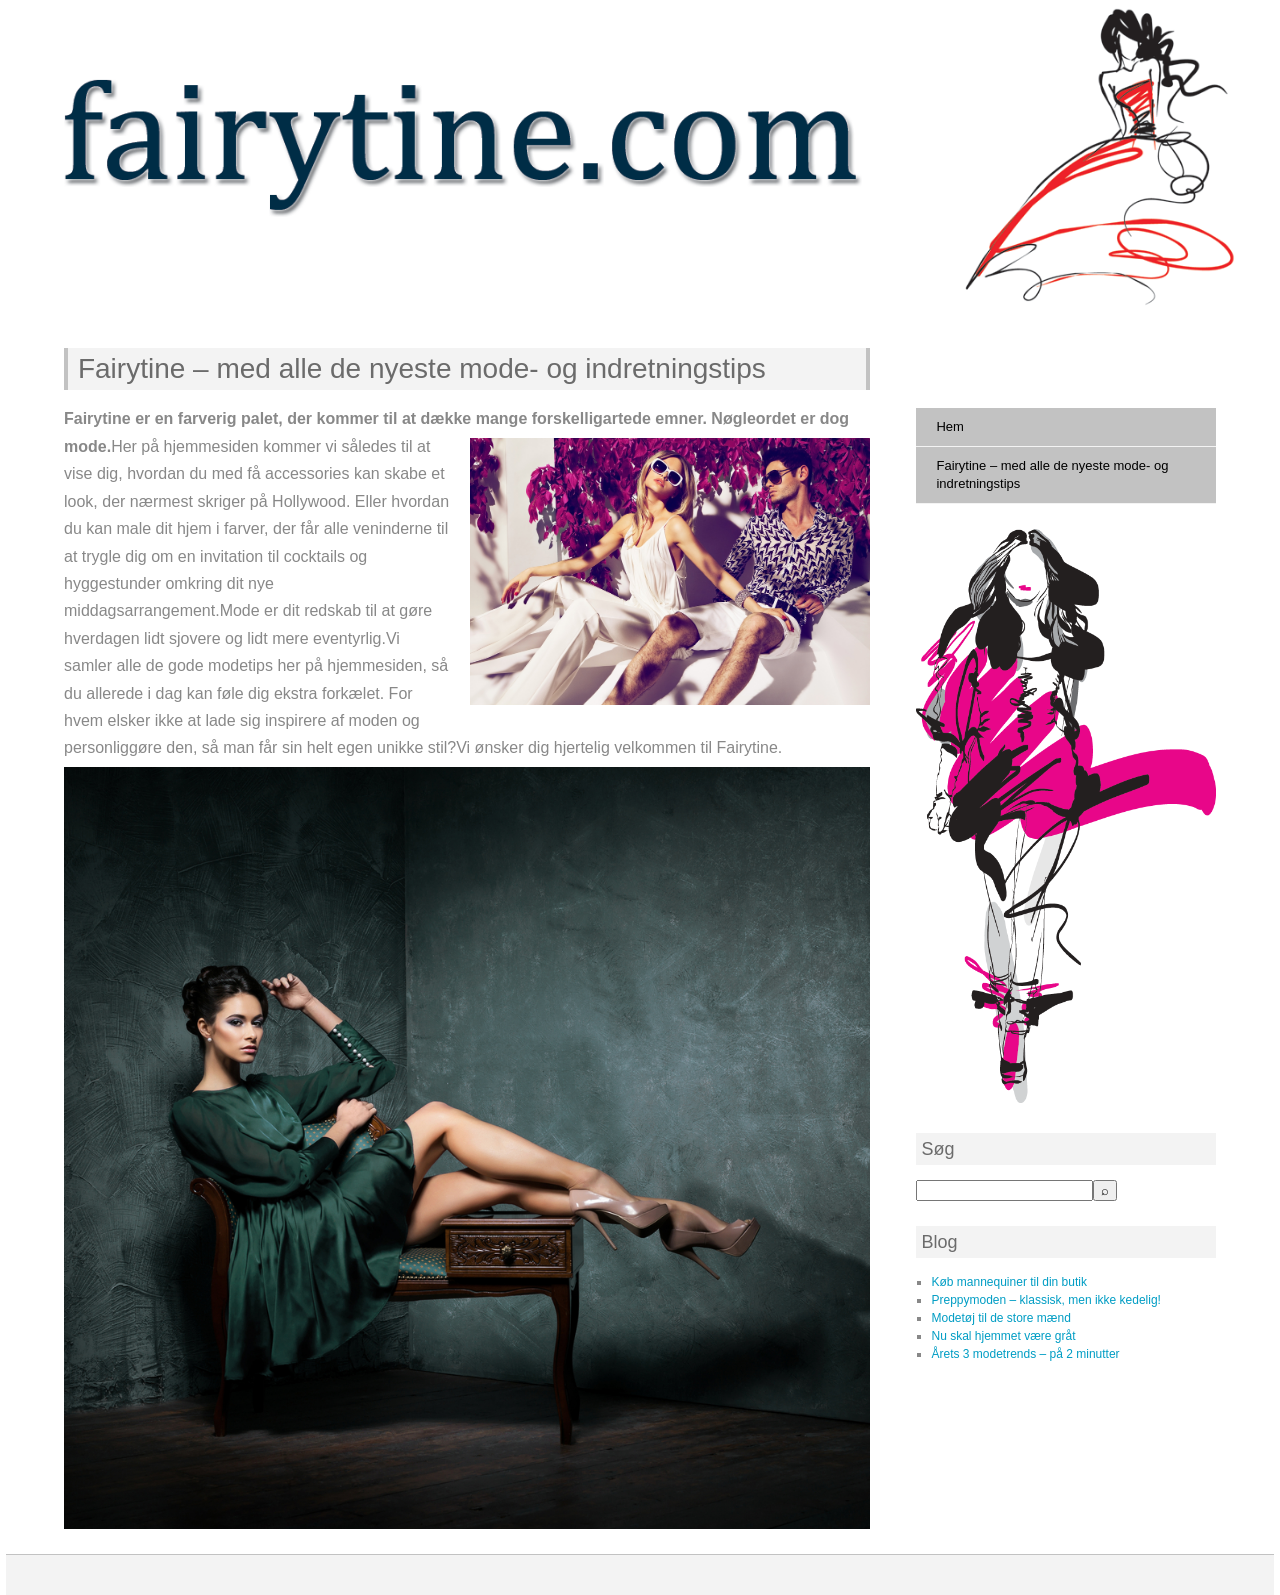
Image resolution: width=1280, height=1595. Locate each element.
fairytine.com (171, 265)
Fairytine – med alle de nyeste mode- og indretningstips (422, 368)
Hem (949, 426)
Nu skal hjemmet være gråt (1003, 1336)
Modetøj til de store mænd (1000, 1318)
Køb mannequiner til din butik (1008, 1282)
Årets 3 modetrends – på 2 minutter (1025, 1354)
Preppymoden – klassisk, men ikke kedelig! (1045, 1300)
